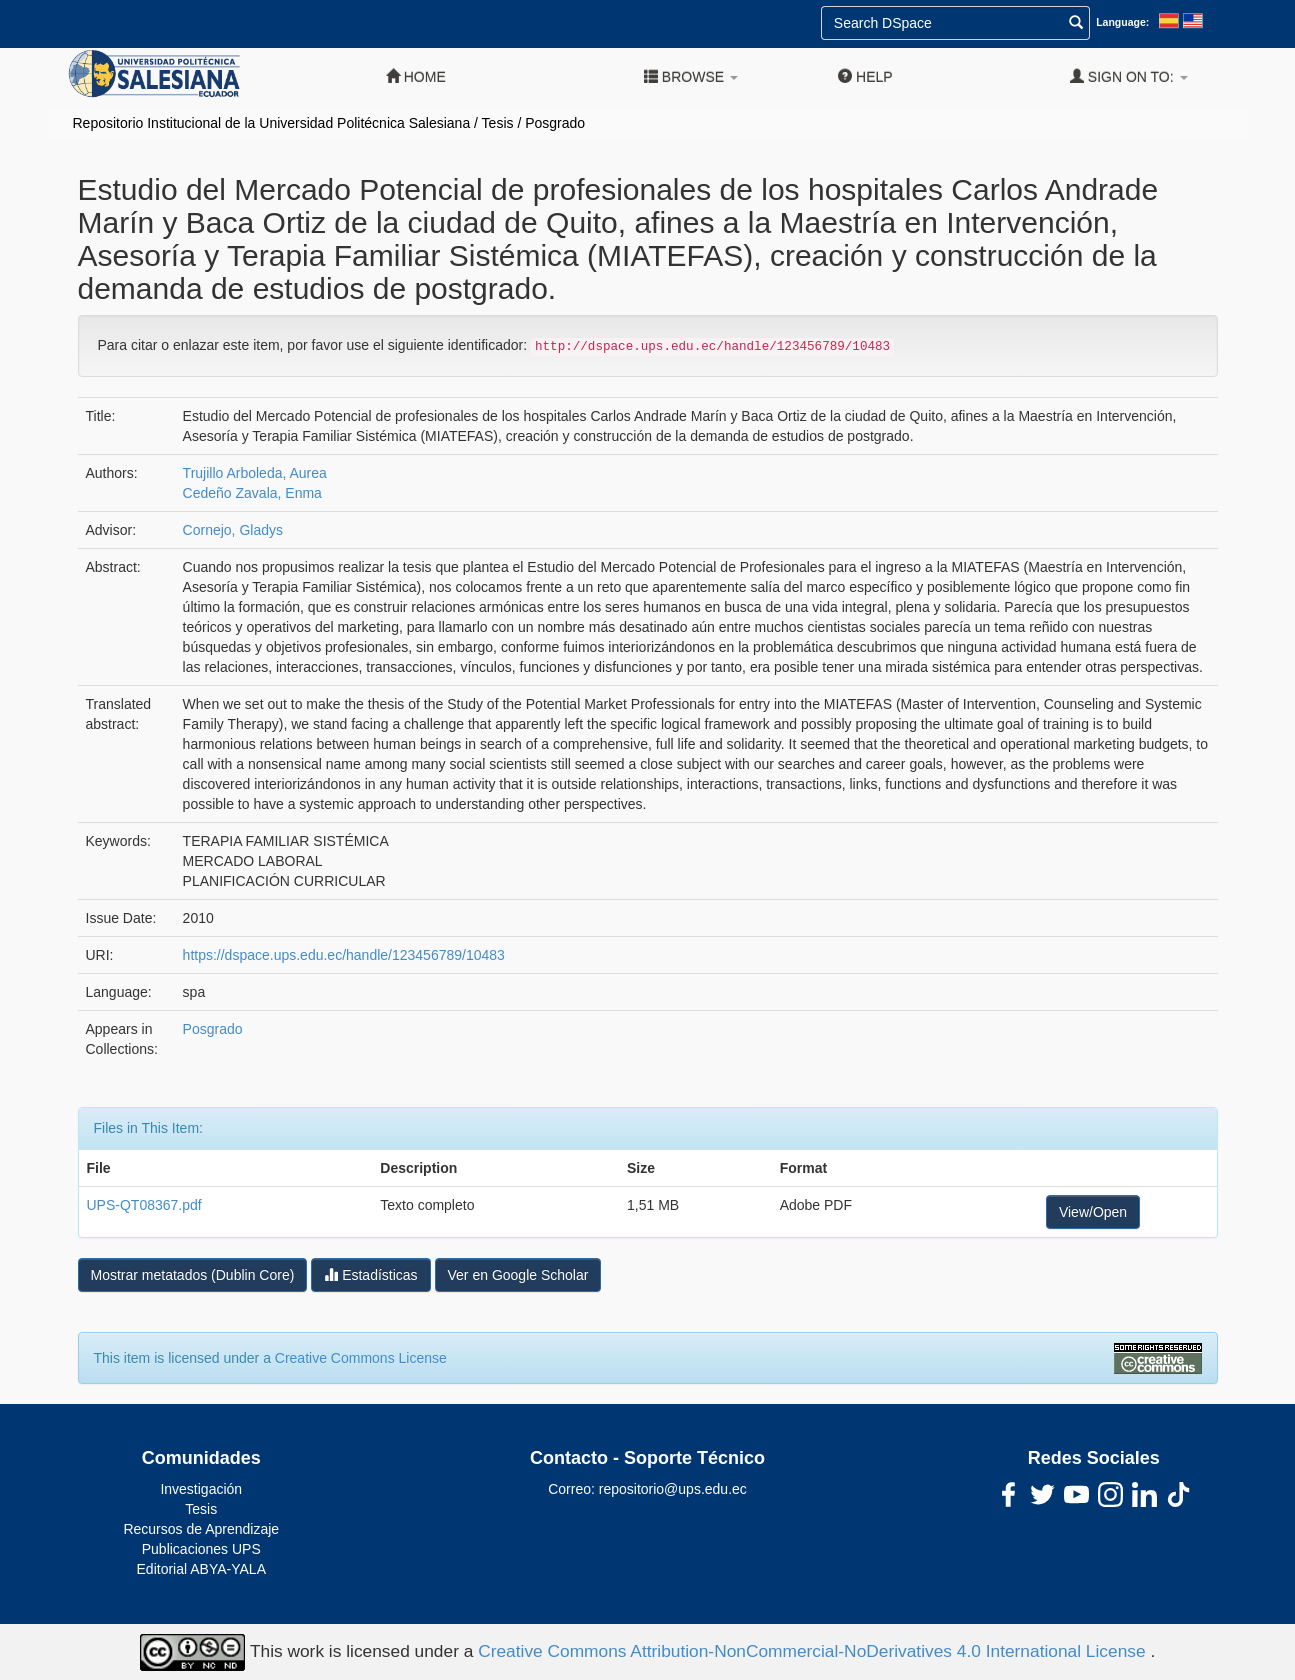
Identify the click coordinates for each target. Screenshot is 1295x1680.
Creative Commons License (361, 1358)
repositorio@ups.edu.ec (673, 1489)
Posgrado (555, 123)
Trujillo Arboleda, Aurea (255, 473)
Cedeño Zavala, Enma (252, 493)
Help (865, 76)
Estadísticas (370, 1274)
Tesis (498, 123)
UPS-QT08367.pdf (144, 1205)
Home (416, 76)
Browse (691, 76)
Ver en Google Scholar (518, 1275)
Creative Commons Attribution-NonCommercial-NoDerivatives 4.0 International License (814, 1651)
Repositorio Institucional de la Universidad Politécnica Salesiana (272, 123)
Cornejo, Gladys (233, 530)
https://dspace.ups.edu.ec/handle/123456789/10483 (344, 955)
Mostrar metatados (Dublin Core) (193, 1275)
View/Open (1093, 1212)
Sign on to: (1129, 76)
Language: (1122, 22)
